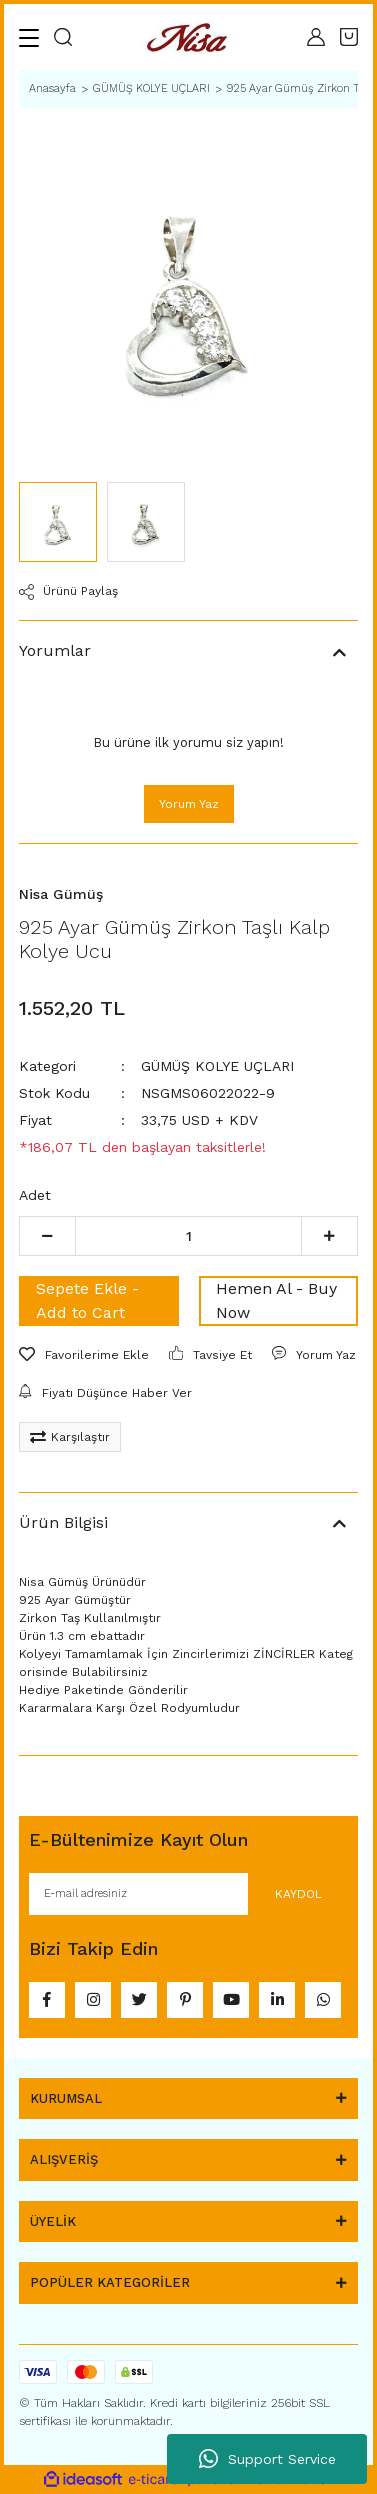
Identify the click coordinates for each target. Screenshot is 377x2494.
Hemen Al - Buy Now (276, 1300)
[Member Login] (316, 37)
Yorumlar (55, 650)
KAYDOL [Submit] (298, 1894)
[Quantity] (188, 1236)
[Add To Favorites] (84, 1355)
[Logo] (190, 37)
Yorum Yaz (189, 804)
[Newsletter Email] (188, 1894)
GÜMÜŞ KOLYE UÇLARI (217, 1066)
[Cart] (349, 37)
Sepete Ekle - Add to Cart (87, 1300)
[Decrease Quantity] (47, 1236)
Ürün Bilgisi (63, 1522)
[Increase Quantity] (329, 1236)
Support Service (267, 2459)
